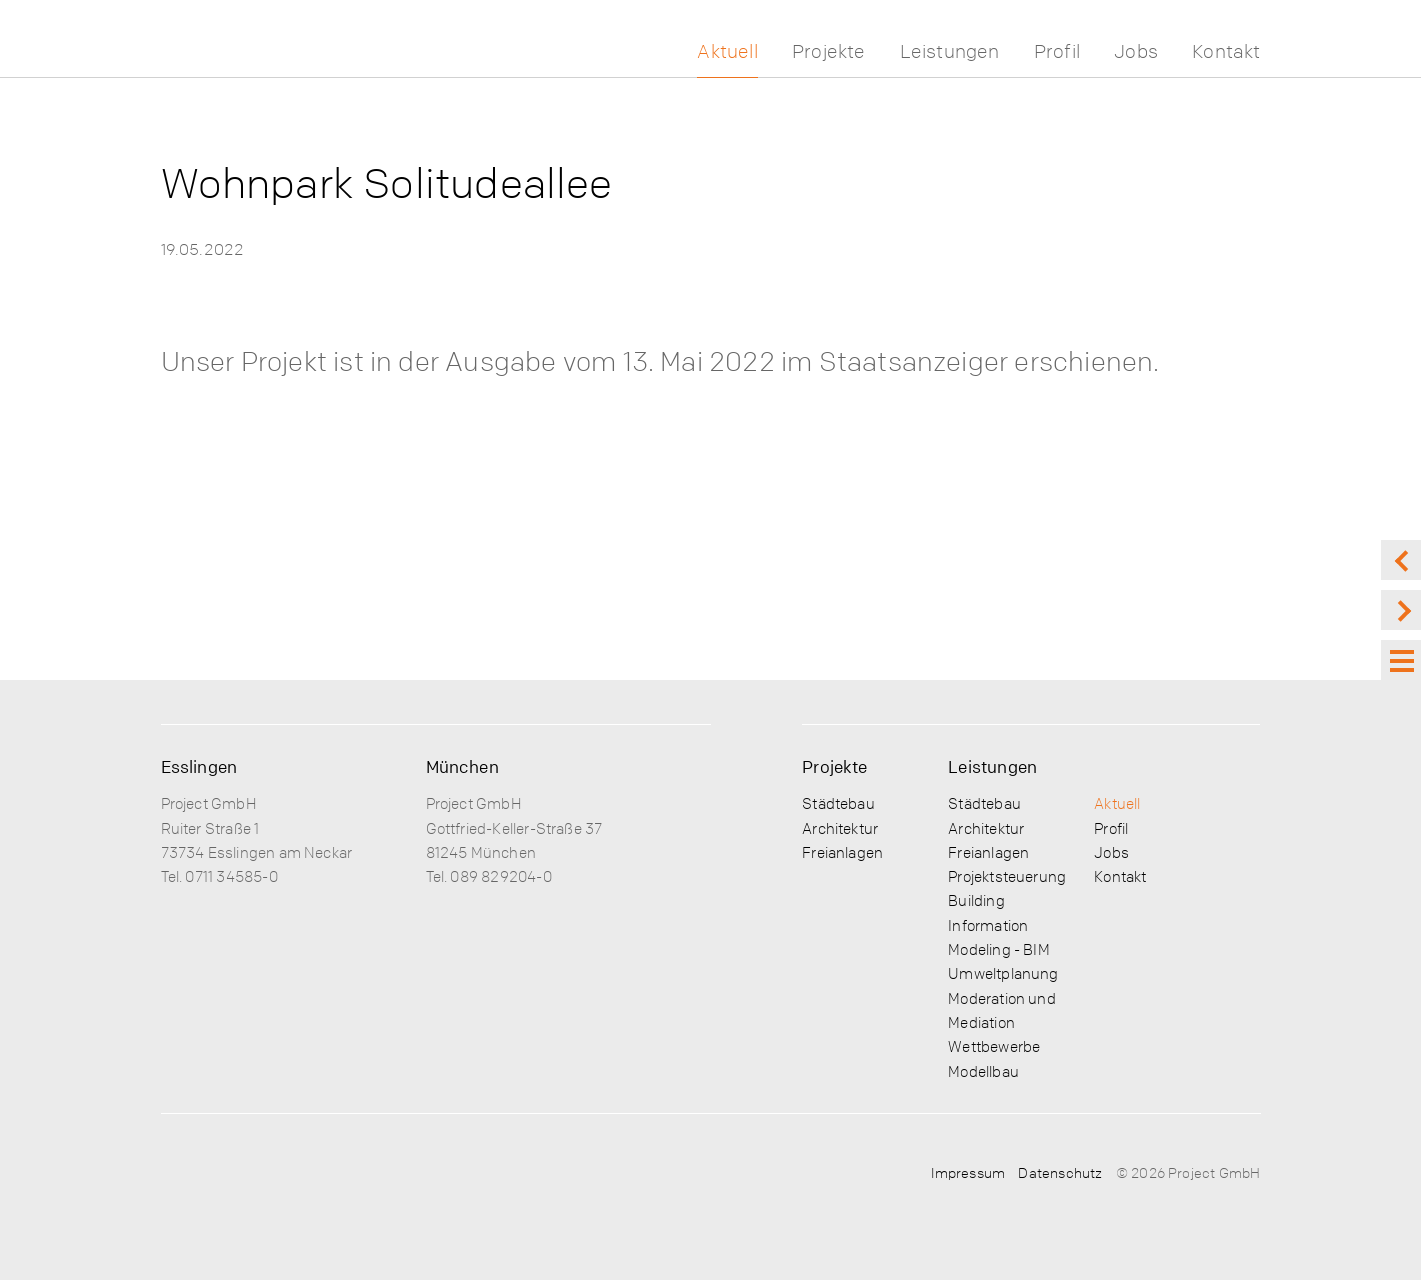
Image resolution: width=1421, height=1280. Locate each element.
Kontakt (1226, 51)
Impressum (968, 1172)
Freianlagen (842, 852)
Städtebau (838, 803)
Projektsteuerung (1007, 876)
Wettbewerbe (994, 1046)
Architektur (840, 828)
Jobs (1136, 51)
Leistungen (950, 51)
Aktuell (727, 51)
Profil (1057, 51)
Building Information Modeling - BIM (999, 924)
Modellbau (983, 1071)
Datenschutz (1060, 1172)
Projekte (829, 51)
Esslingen (199, 766)
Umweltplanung (1003, 973)
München (462, 766)
